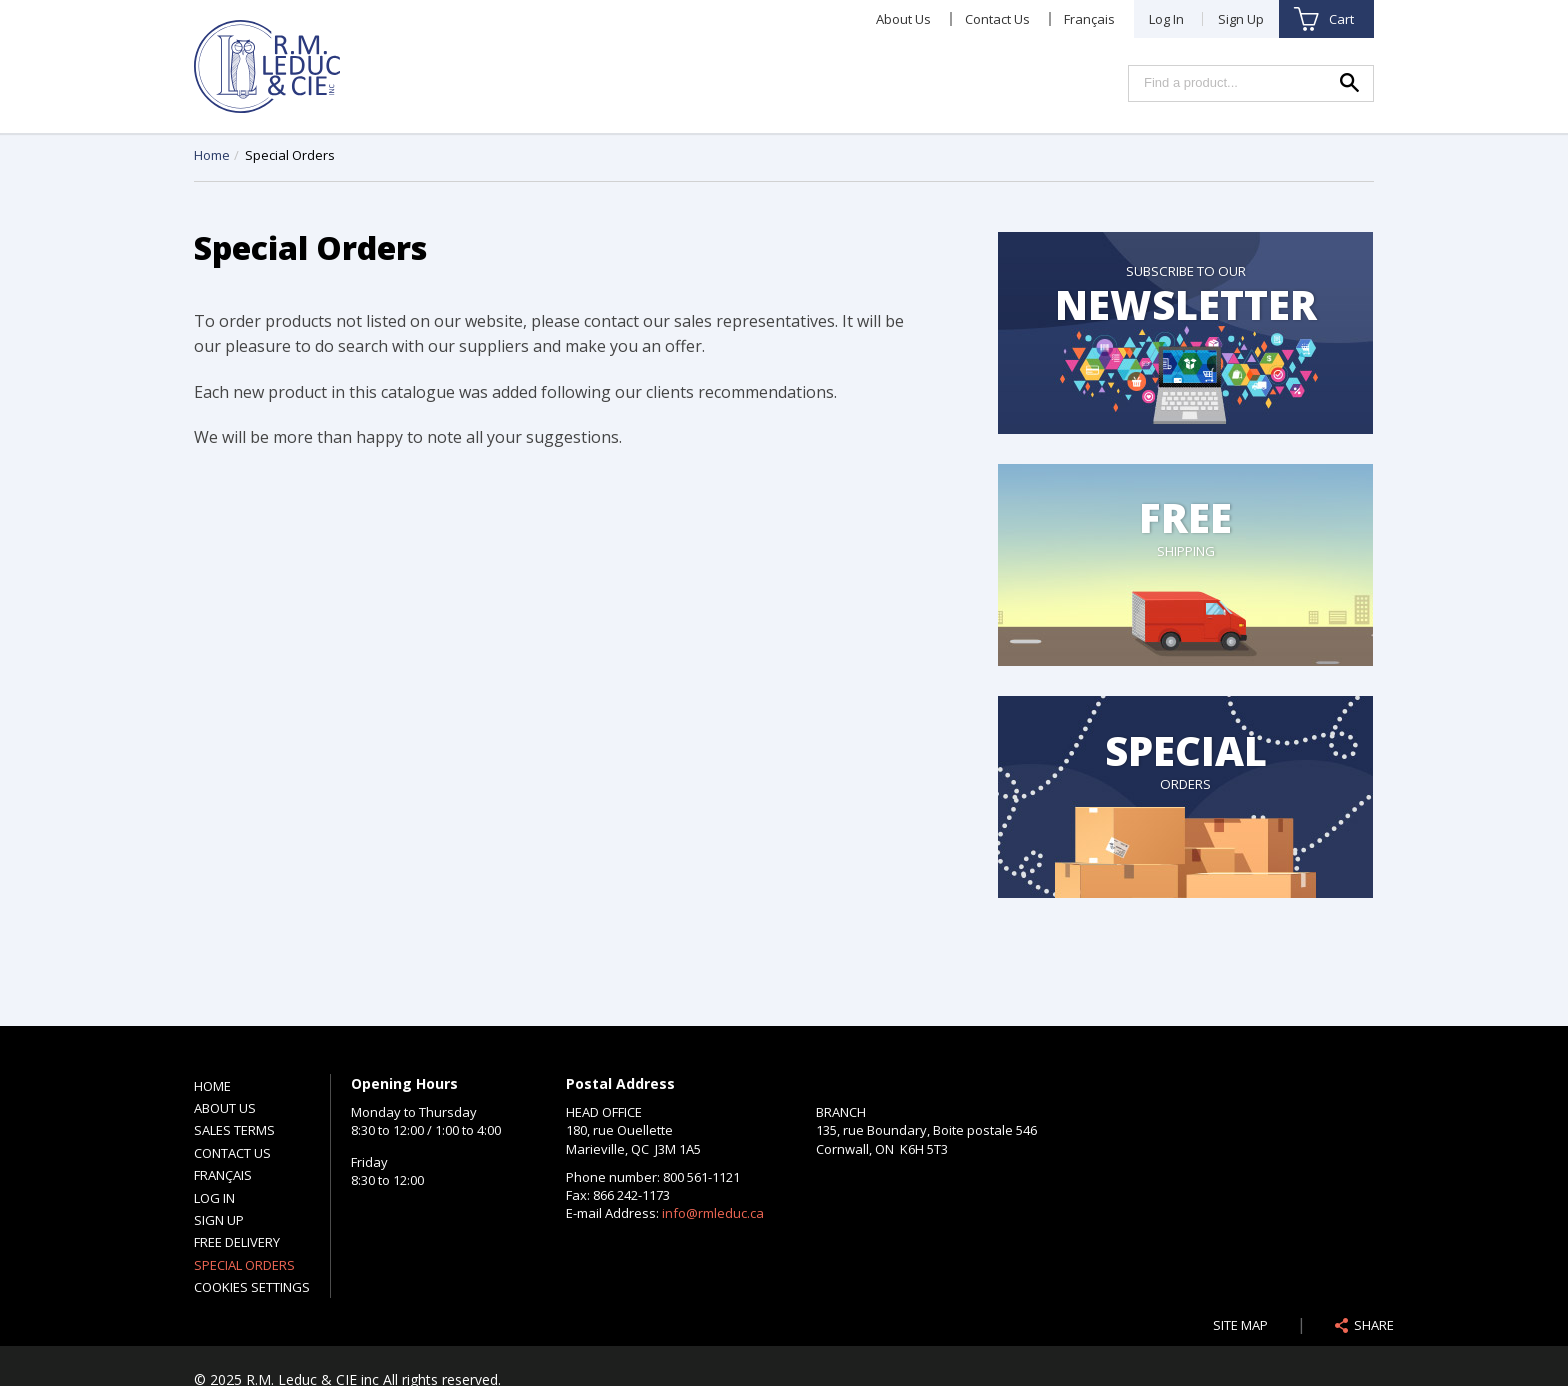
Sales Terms (234, 1130)
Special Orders (244, 1265)
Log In (1166, 19)
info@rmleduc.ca (713, 1213)
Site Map (1240, 1325)
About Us (903, 19)
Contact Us (997, 19)
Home (212, 155)
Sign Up (1241, 19)
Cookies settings (252, 1287)
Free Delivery (237, 1242)
